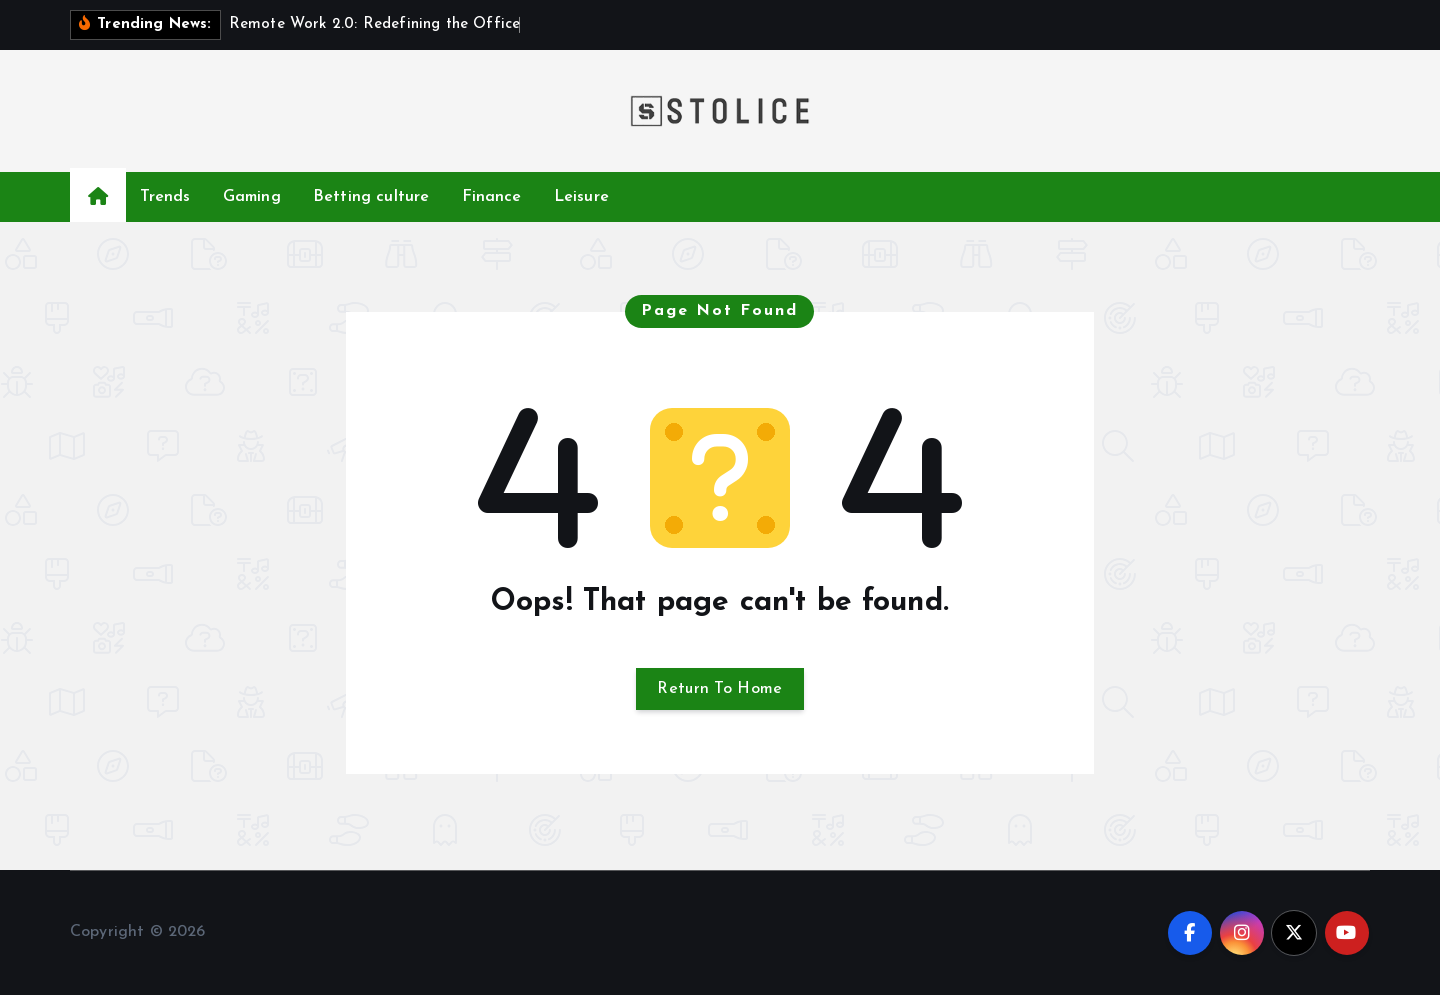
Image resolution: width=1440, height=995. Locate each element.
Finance (492, 197)
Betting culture (371, 197)
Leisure (581, 197)
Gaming (252, 197)
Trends (165, 197)
